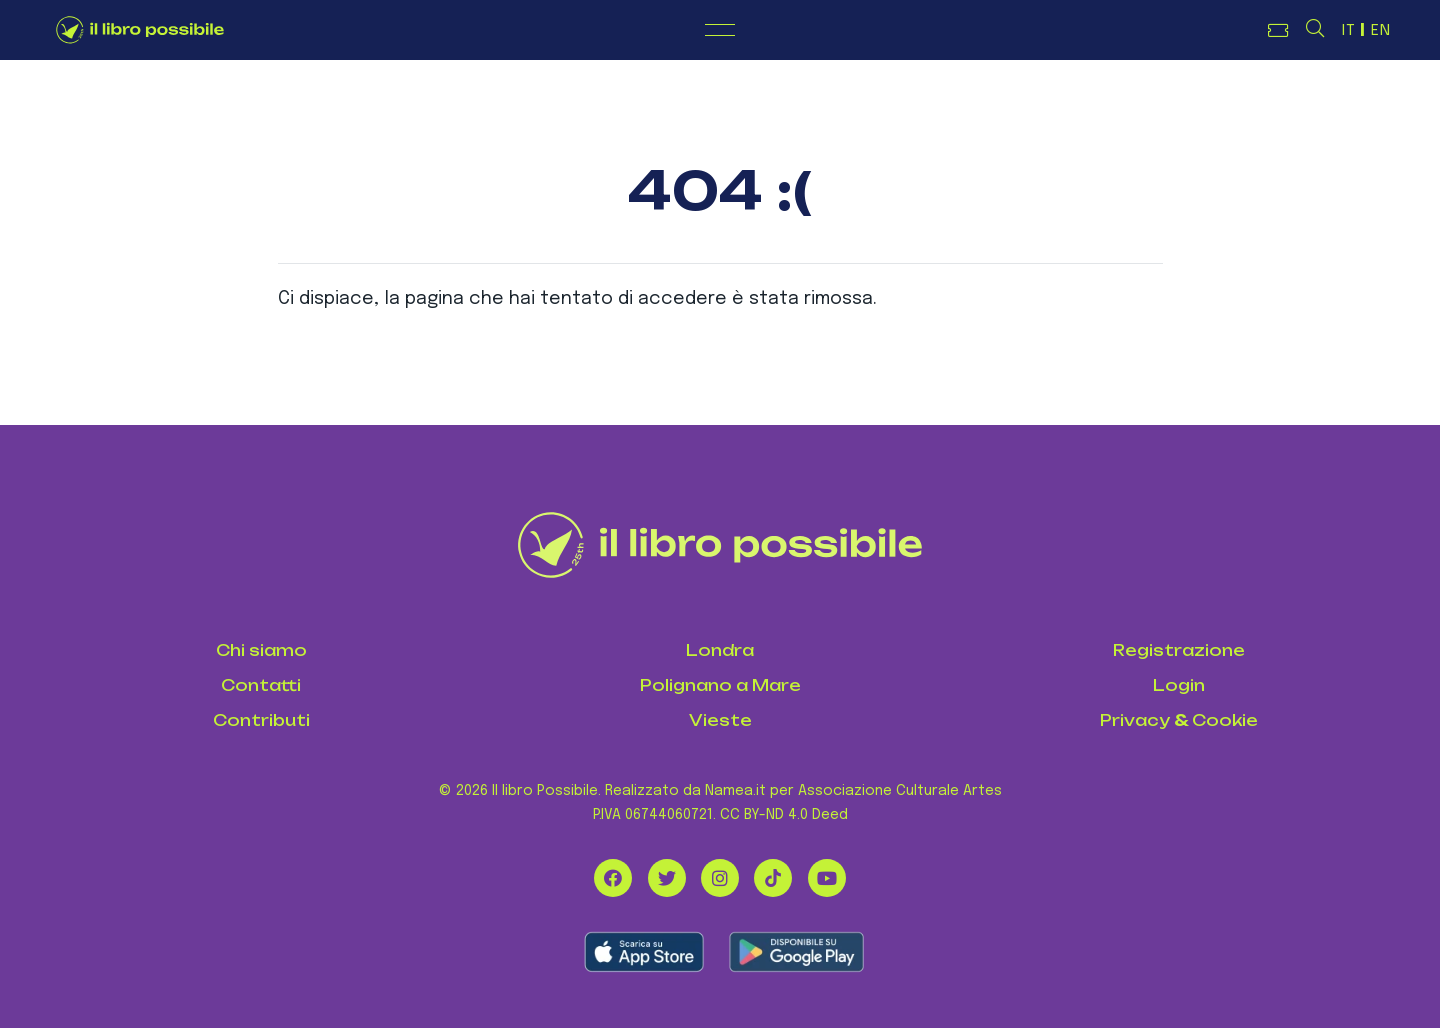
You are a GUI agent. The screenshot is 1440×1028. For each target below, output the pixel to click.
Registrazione (1179, 650)
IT (1349, 31)
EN (1381, 31)
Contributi (261, 720)
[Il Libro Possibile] (720, 545)
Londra (720, 650)
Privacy (1135, 720)
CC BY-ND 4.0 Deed (784, 815)
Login (1179, 685)
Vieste (720, 720)
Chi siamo (261, 650)
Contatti (261, 685)
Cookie (1225, 720)
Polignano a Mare (720, 685)
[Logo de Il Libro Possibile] (140, 30)
